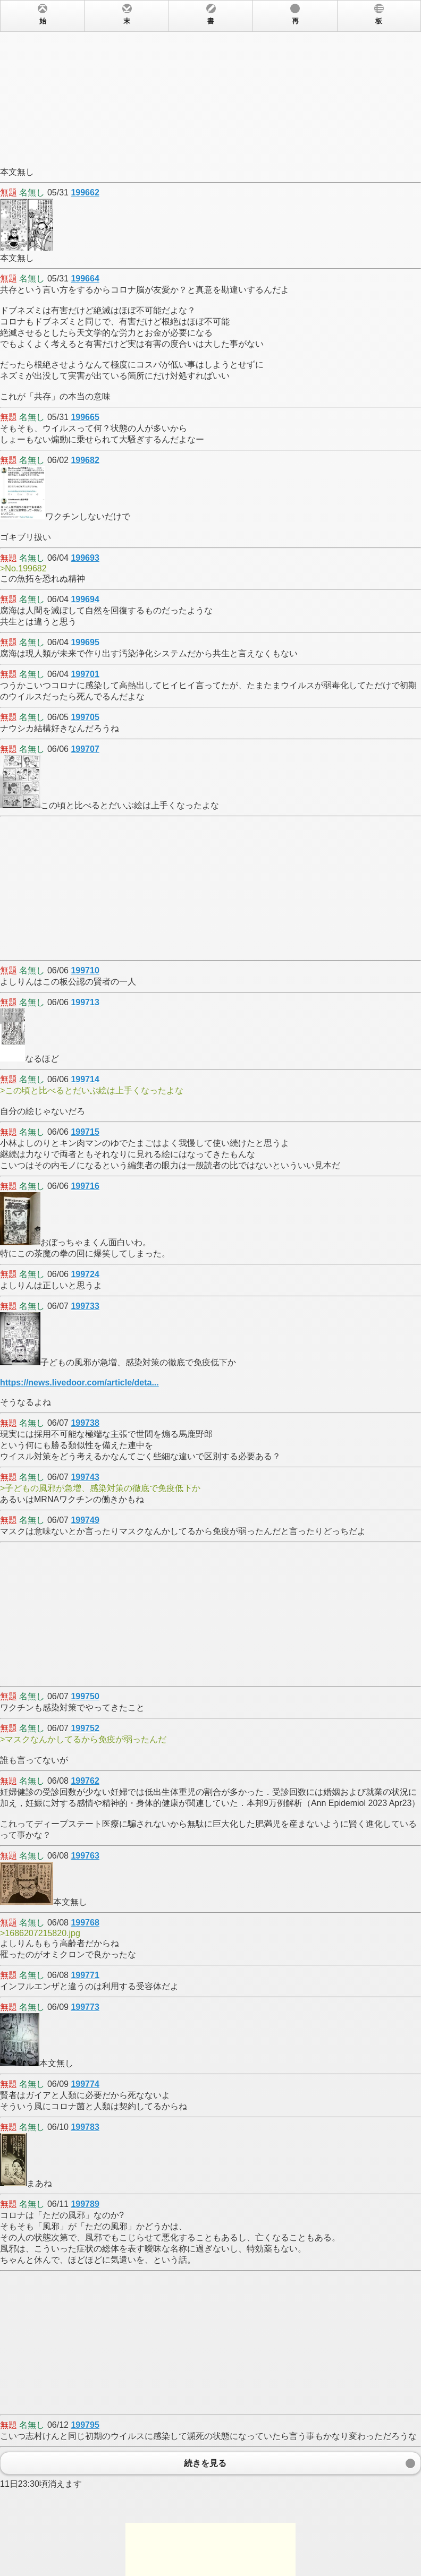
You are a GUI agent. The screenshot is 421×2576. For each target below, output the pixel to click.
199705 (85, 717)
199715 (85, 1131)
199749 (85, 1520)
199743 (85, 1477)
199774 (85, 2084)
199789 (85, 2204)
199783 (85, 2127)
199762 (85, 1780)
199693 (85, 557)
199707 (85, 749)
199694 (85, 599)
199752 (85, 1728)
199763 (85, 1855)
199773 (85, 2007)
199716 (85, 1186)
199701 (85, 674)
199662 (85, 192)
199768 (85, 1922)
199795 (85, 2424)
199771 (85, 1975)
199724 (85, 1274)
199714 (85, 1079)
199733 (85, 1306)
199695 (85, 642)
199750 (85, 1696)
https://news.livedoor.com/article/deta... (79, 1382)
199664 (85, 278)
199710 (85, 970)
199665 (85, 417)
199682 (85, 460)
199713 (85, 1002)
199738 (85, 1422)
